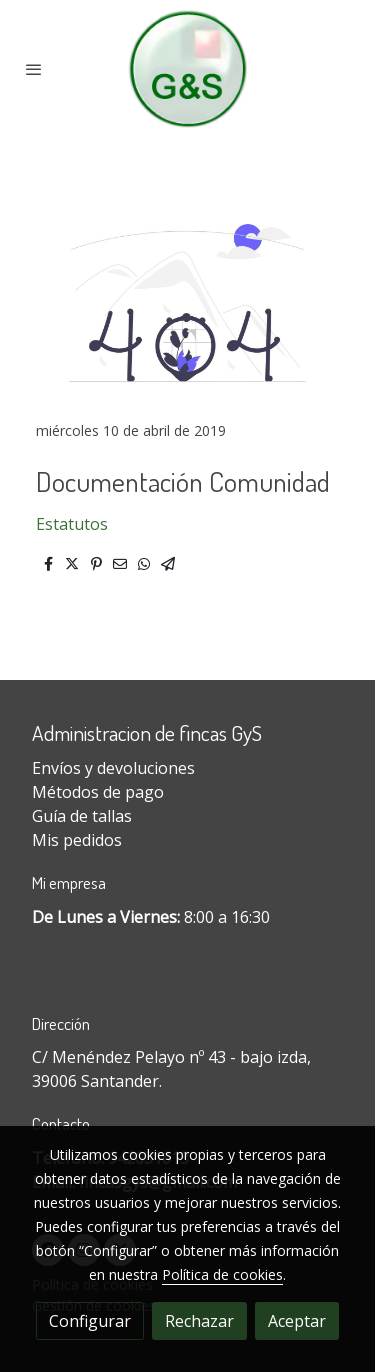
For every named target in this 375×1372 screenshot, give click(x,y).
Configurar (90, 1321)
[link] (188, 69)
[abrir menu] (34, 69)
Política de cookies (222, 1274)
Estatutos (72, 524)
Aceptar (297, 1321)
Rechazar (199, 1321)
